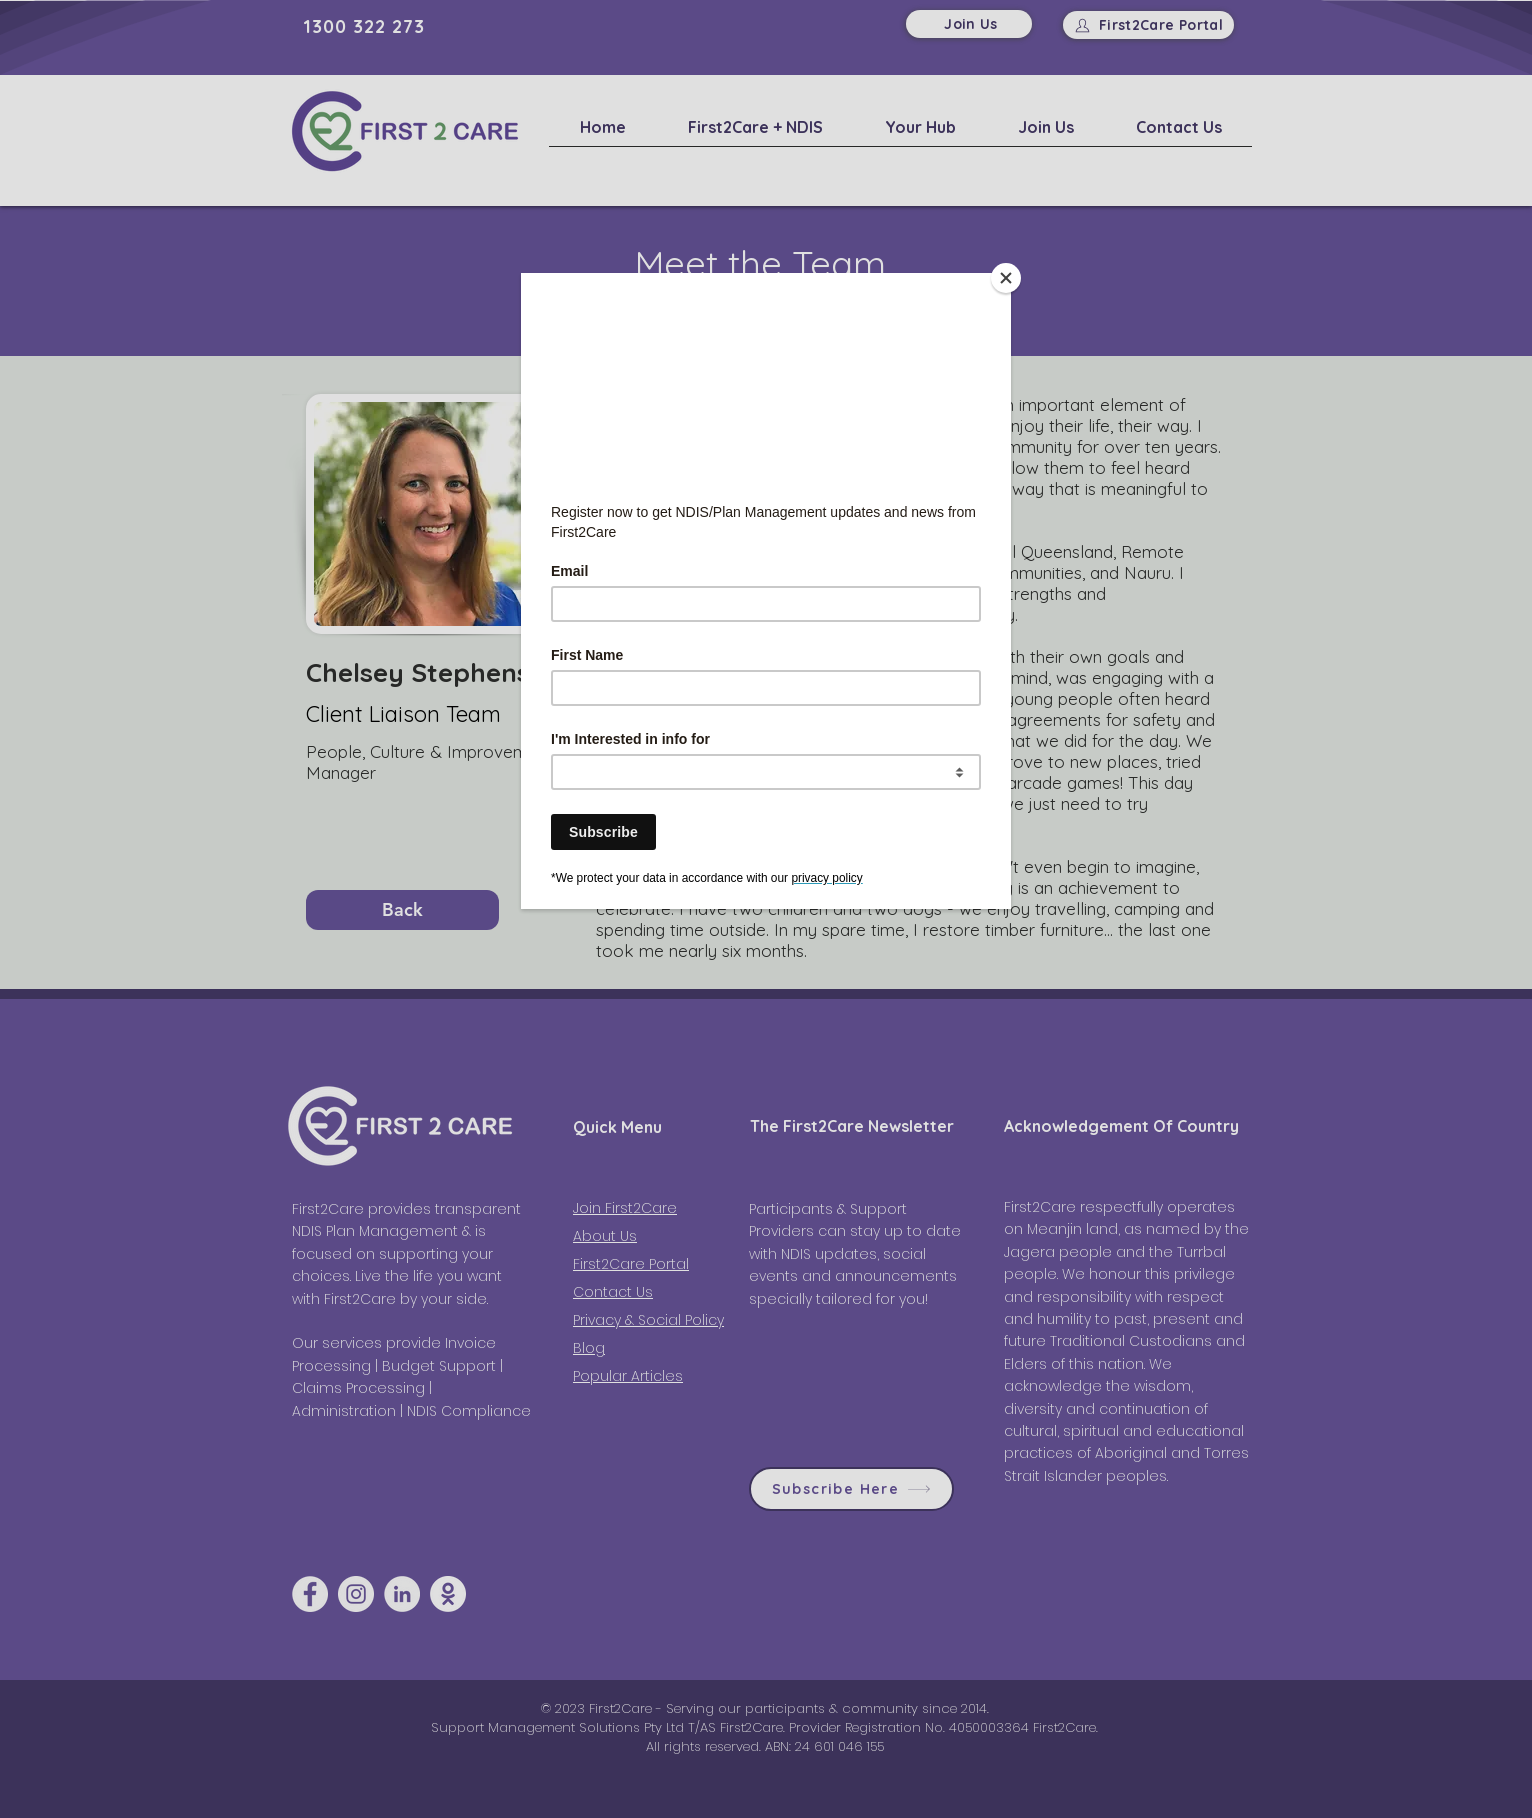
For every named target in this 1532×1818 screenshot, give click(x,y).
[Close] (1006, 278)
